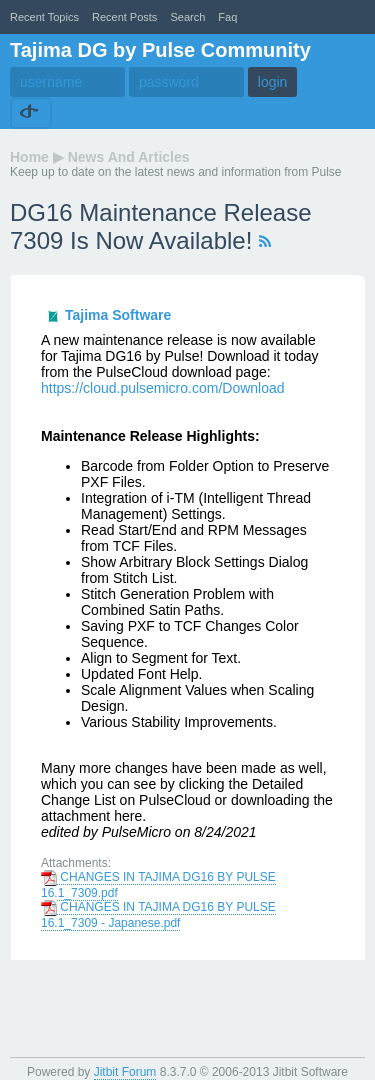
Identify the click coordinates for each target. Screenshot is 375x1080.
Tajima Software (118, 315)
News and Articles (129, 157)
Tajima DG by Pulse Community (160, 50)
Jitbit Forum (125, 1072)
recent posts (124, 17)
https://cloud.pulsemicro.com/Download (163, 388)
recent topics (44, 17)
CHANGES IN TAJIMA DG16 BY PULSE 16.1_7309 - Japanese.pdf (158, 915)
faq (227, 17)
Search (187, 17)
